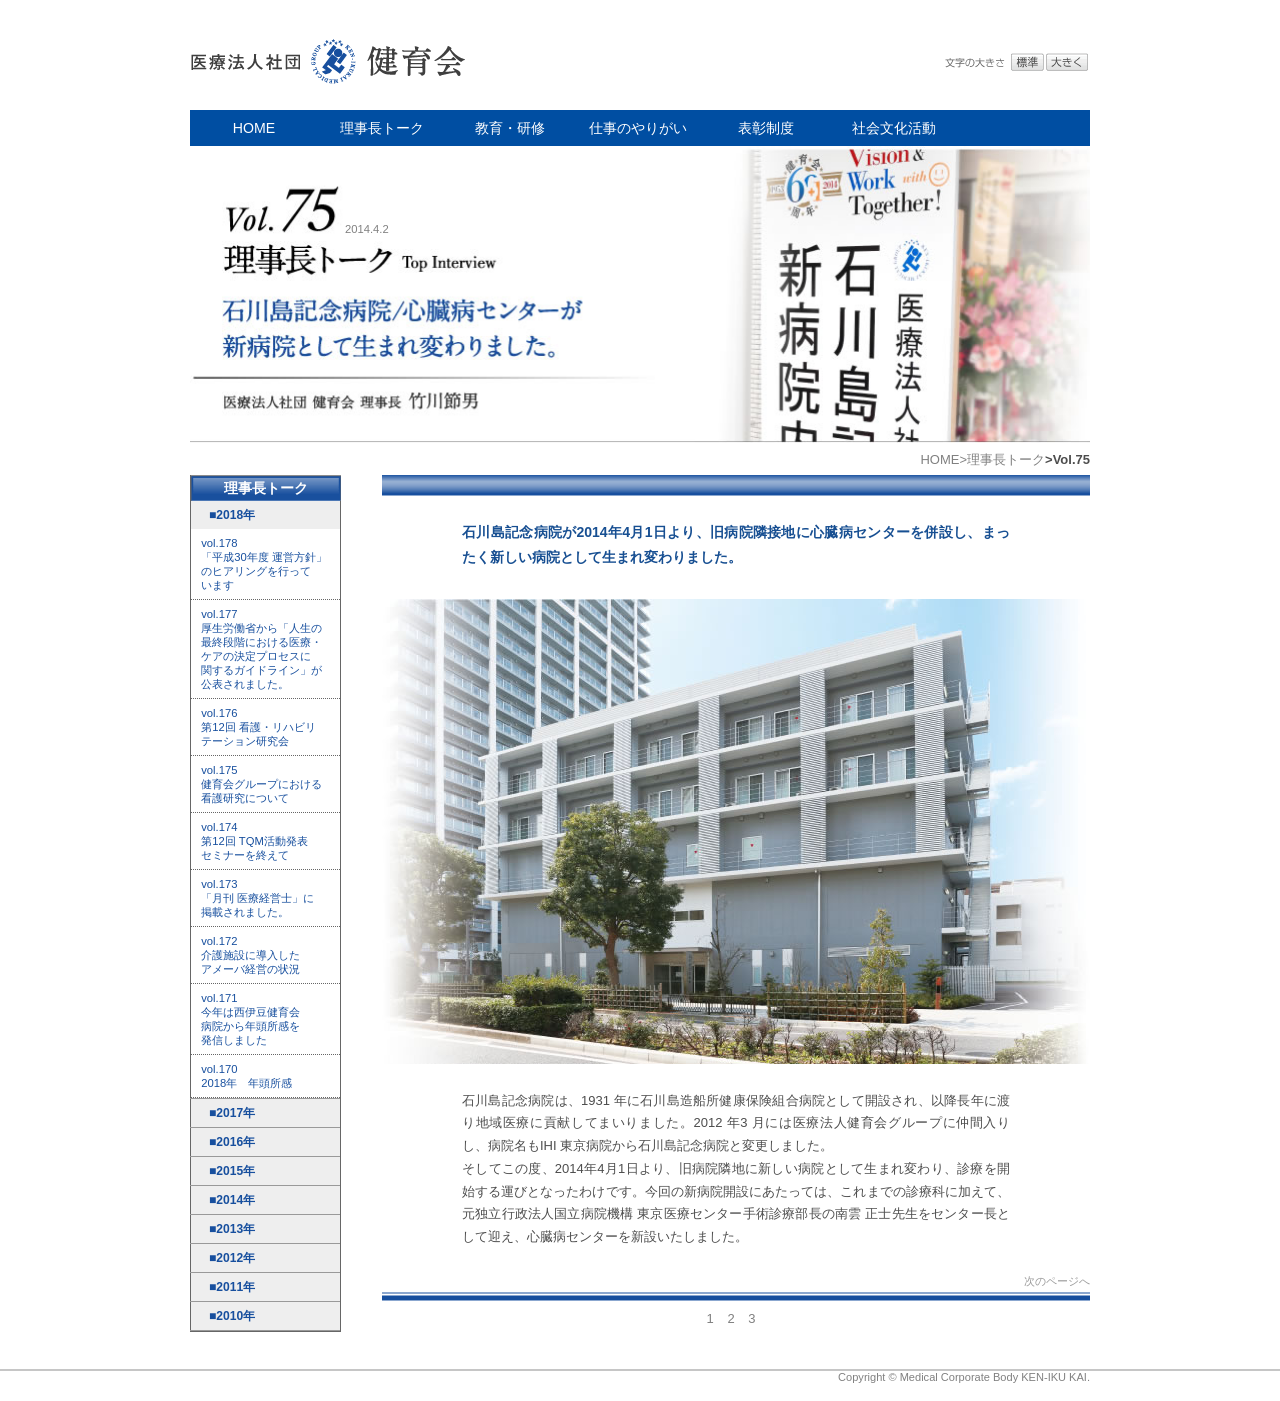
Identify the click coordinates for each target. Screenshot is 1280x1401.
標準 (1027, 62)
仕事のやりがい (638, 128)
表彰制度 (766, 128)
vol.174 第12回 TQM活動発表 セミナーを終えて (254, 841)
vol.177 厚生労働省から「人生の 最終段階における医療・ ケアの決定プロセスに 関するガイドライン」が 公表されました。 (261, 649)
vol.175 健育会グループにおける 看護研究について (261, 784)
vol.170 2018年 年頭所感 (246, 1076)
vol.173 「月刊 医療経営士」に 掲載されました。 (257, 898)
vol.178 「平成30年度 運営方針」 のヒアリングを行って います (264, 564)
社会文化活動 (894, 128)
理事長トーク (382, 128)
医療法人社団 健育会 (330, 55)
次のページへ (1057, 1281)
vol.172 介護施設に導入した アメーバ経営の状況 (250, 955)
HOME (254, 128)
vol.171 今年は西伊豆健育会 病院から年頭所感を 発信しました (250, 1019)
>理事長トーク (1002, 459)
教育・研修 (510, 128)
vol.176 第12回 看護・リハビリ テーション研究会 (258, 727)
